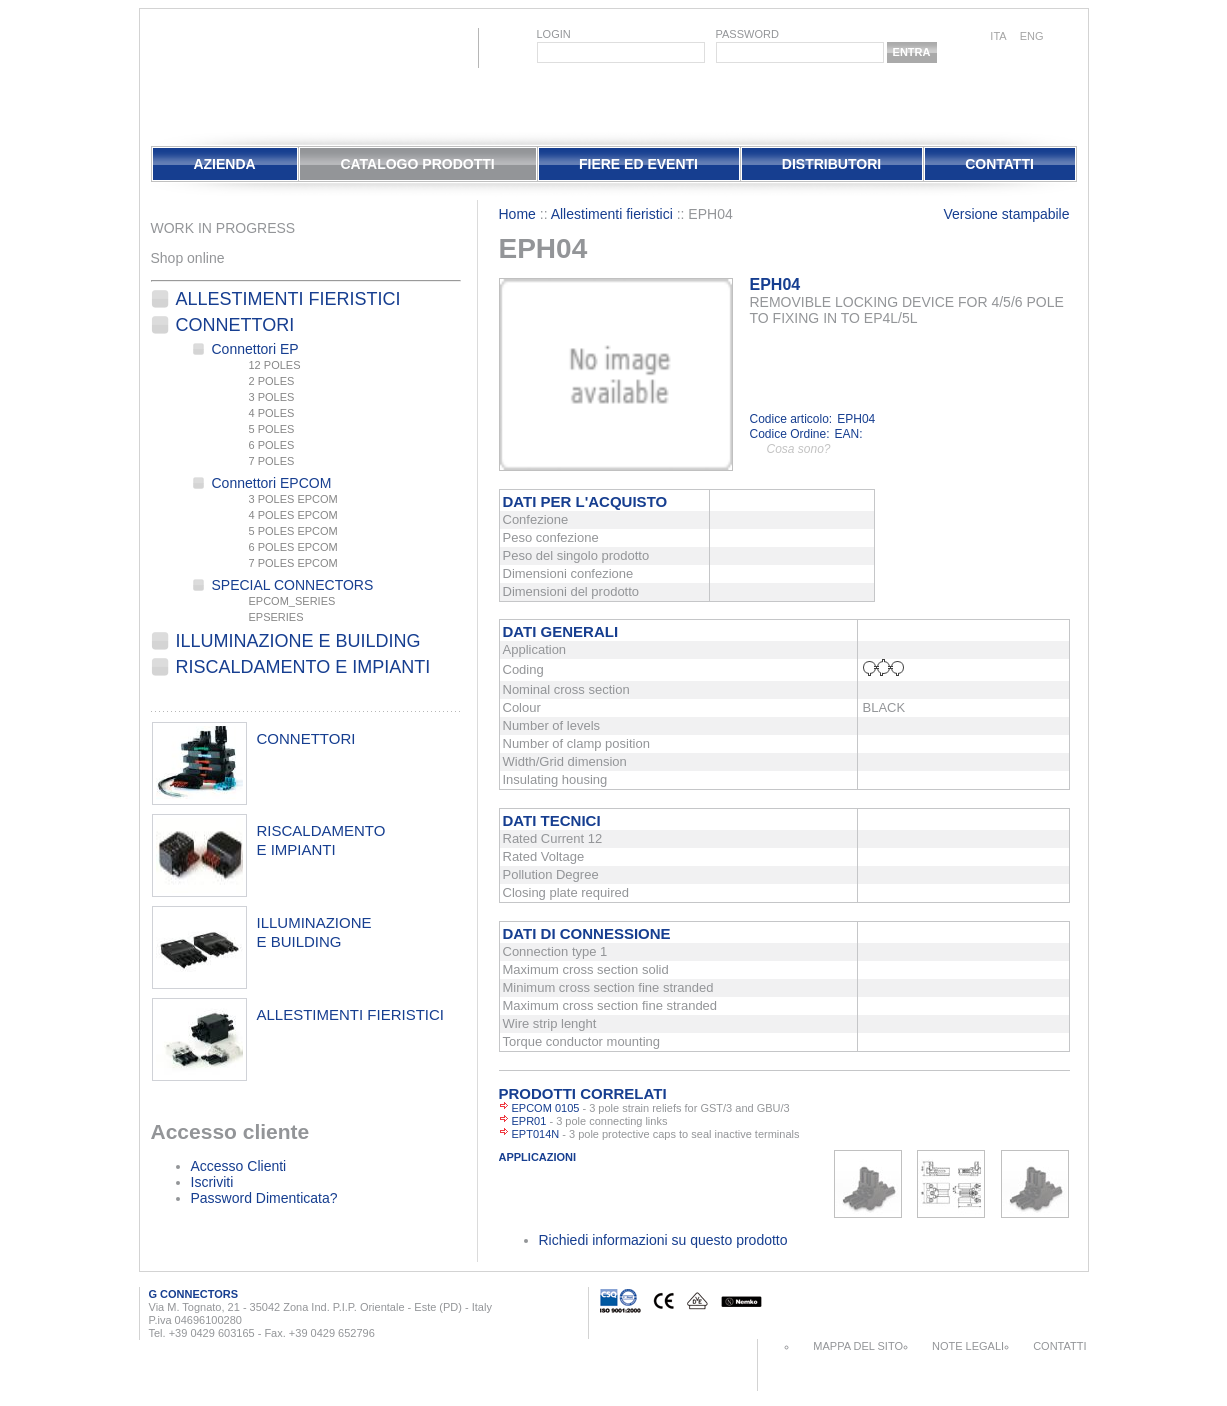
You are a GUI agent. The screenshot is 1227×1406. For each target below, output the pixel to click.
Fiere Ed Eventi (638, 164)
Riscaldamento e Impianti (303, 667)
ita (998, 36)
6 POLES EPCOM (293, 547)
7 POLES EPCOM (293, 563)
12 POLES (275, 365)
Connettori (235, 325)
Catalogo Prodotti (417, 164)
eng (1032, 36)
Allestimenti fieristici (288, 299)
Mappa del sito (858, 1346)
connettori (306, 738)
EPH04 (775, 284)
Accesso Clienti (239, 1166)
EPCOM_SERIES (292, 601)
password (747, 34)
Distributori (831, 164)
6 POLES (272, 445)
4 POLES (272, 413)
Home (517, 214)
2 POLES (272, 381)
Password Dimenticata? (264, 1198)
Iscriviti (212, 1182)
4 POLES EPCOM (293, 515)
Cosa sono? (799, 449)
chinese (1067, 37)
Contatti (999, 164)
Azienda (224, 164)
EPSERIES (276, 617)
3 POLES (272, 397)
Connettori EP (255, 349)
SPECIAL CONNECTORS (293, 585)
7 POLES (272, 461)
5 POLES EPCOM (293, 531)
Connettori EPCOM (272, 483)
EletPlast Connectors (204, 74)
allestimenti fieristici (351, 1014)
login (554, 34)
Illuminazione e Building (298, 641)
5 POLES (272, 429)
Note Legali (968, 1346)
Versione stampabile (1006, 214)
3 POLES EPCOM (293, 499)
